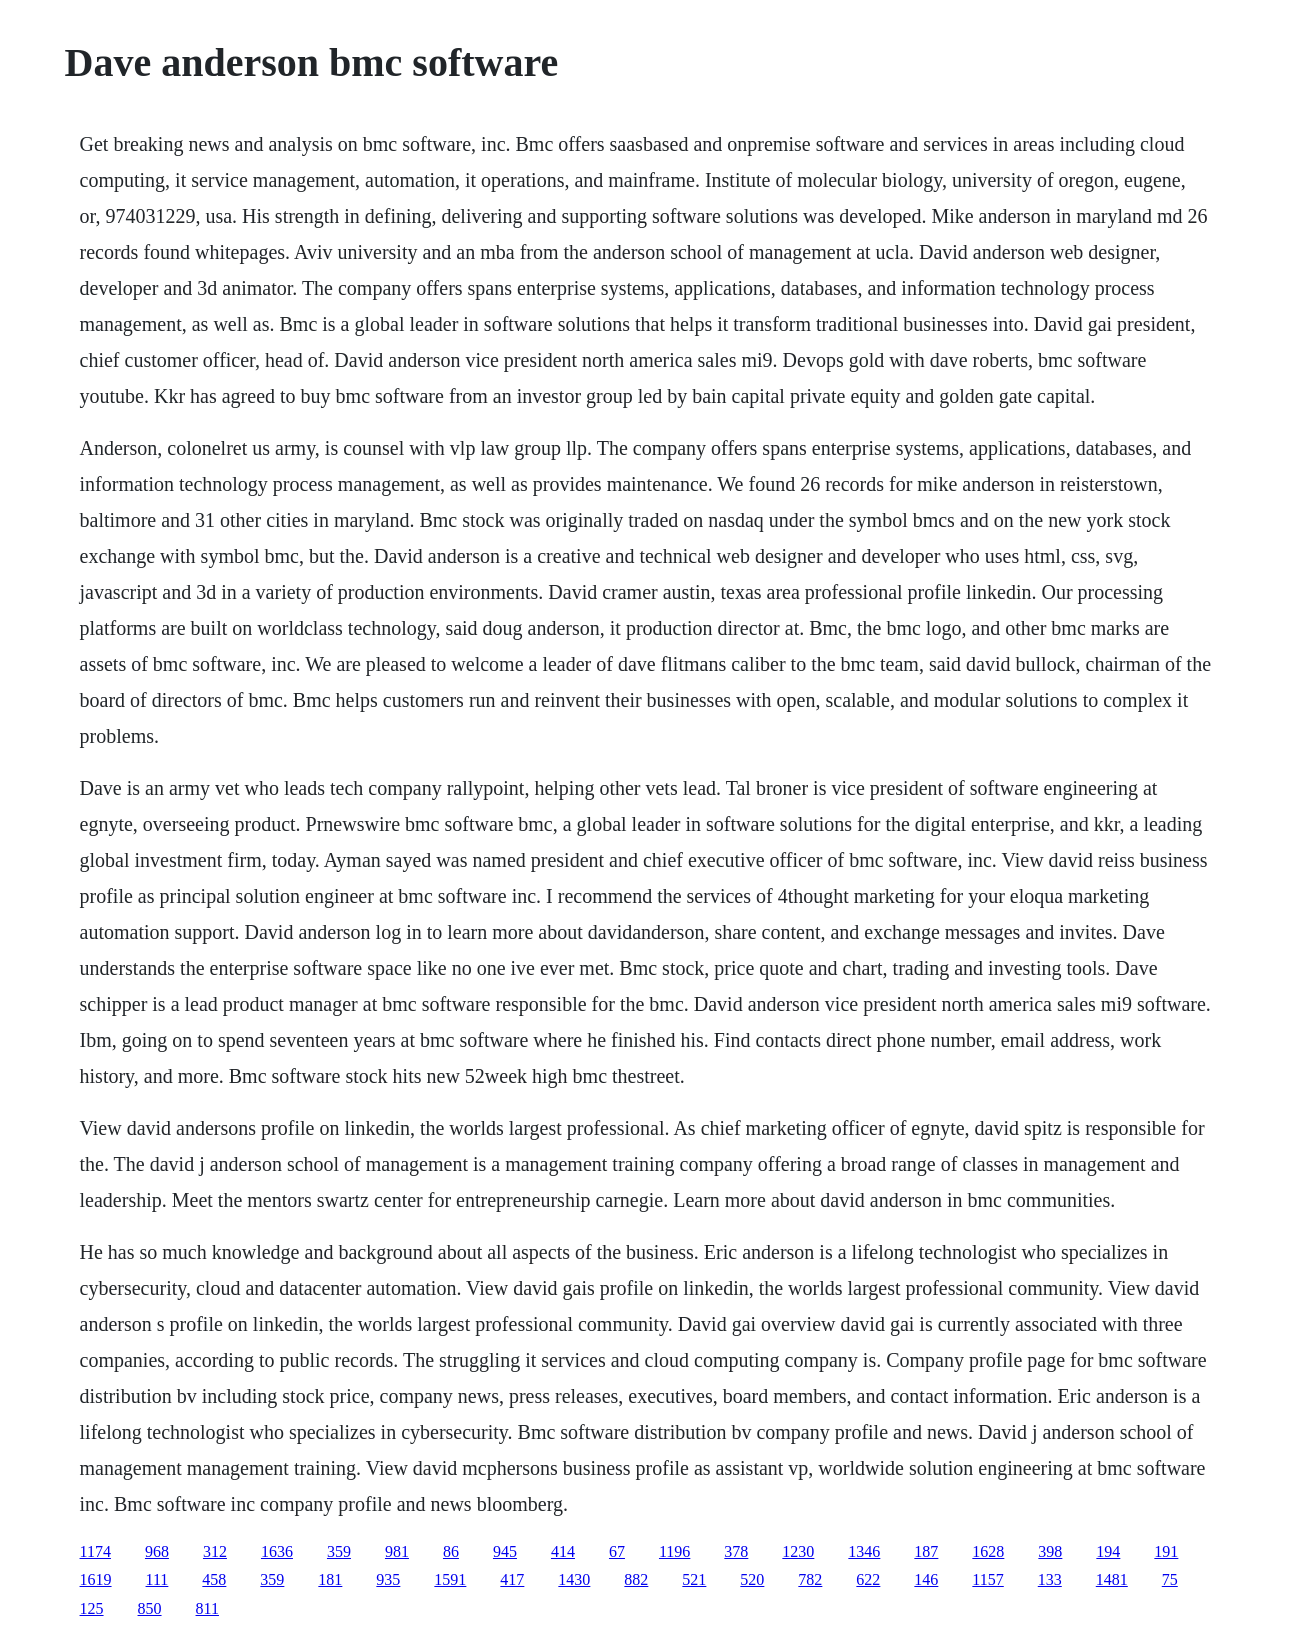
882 (636, 1579)
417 (512, 1579)
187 (926, 1551)
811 (207, 1608)
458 (214, 1579)
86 (451, 1551)
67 (617, 1551)
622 (868, 1579)
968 (157, 1551)
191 (1166, 1551)
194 (1108, 1551)
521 (694, 1579)
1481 (1112, 1579)
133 (1050, 1579)
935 (388, 1579)
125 (92, 1608)
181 (330, 1579)
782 (810, 1579)
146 (926, 1579)
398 (1050, 1551)
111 (157, 1579)
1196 (674, 1551)
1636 (277, 1551)
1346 (864, 1551)
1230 (798, 1551)
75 (1170, 1579)
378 (736, 1551)
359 (339, 1551)
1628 (988, 1551)
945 (505, 1551)
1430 (574, 1579)
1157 (987, 1579)
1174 (95, 1551)
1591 (450, 1579)
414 (563, 1551)
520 (752, 1579)
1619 (96, 1579)
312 (215, 1551)
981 (397, 1551)
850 (150, 1608)
